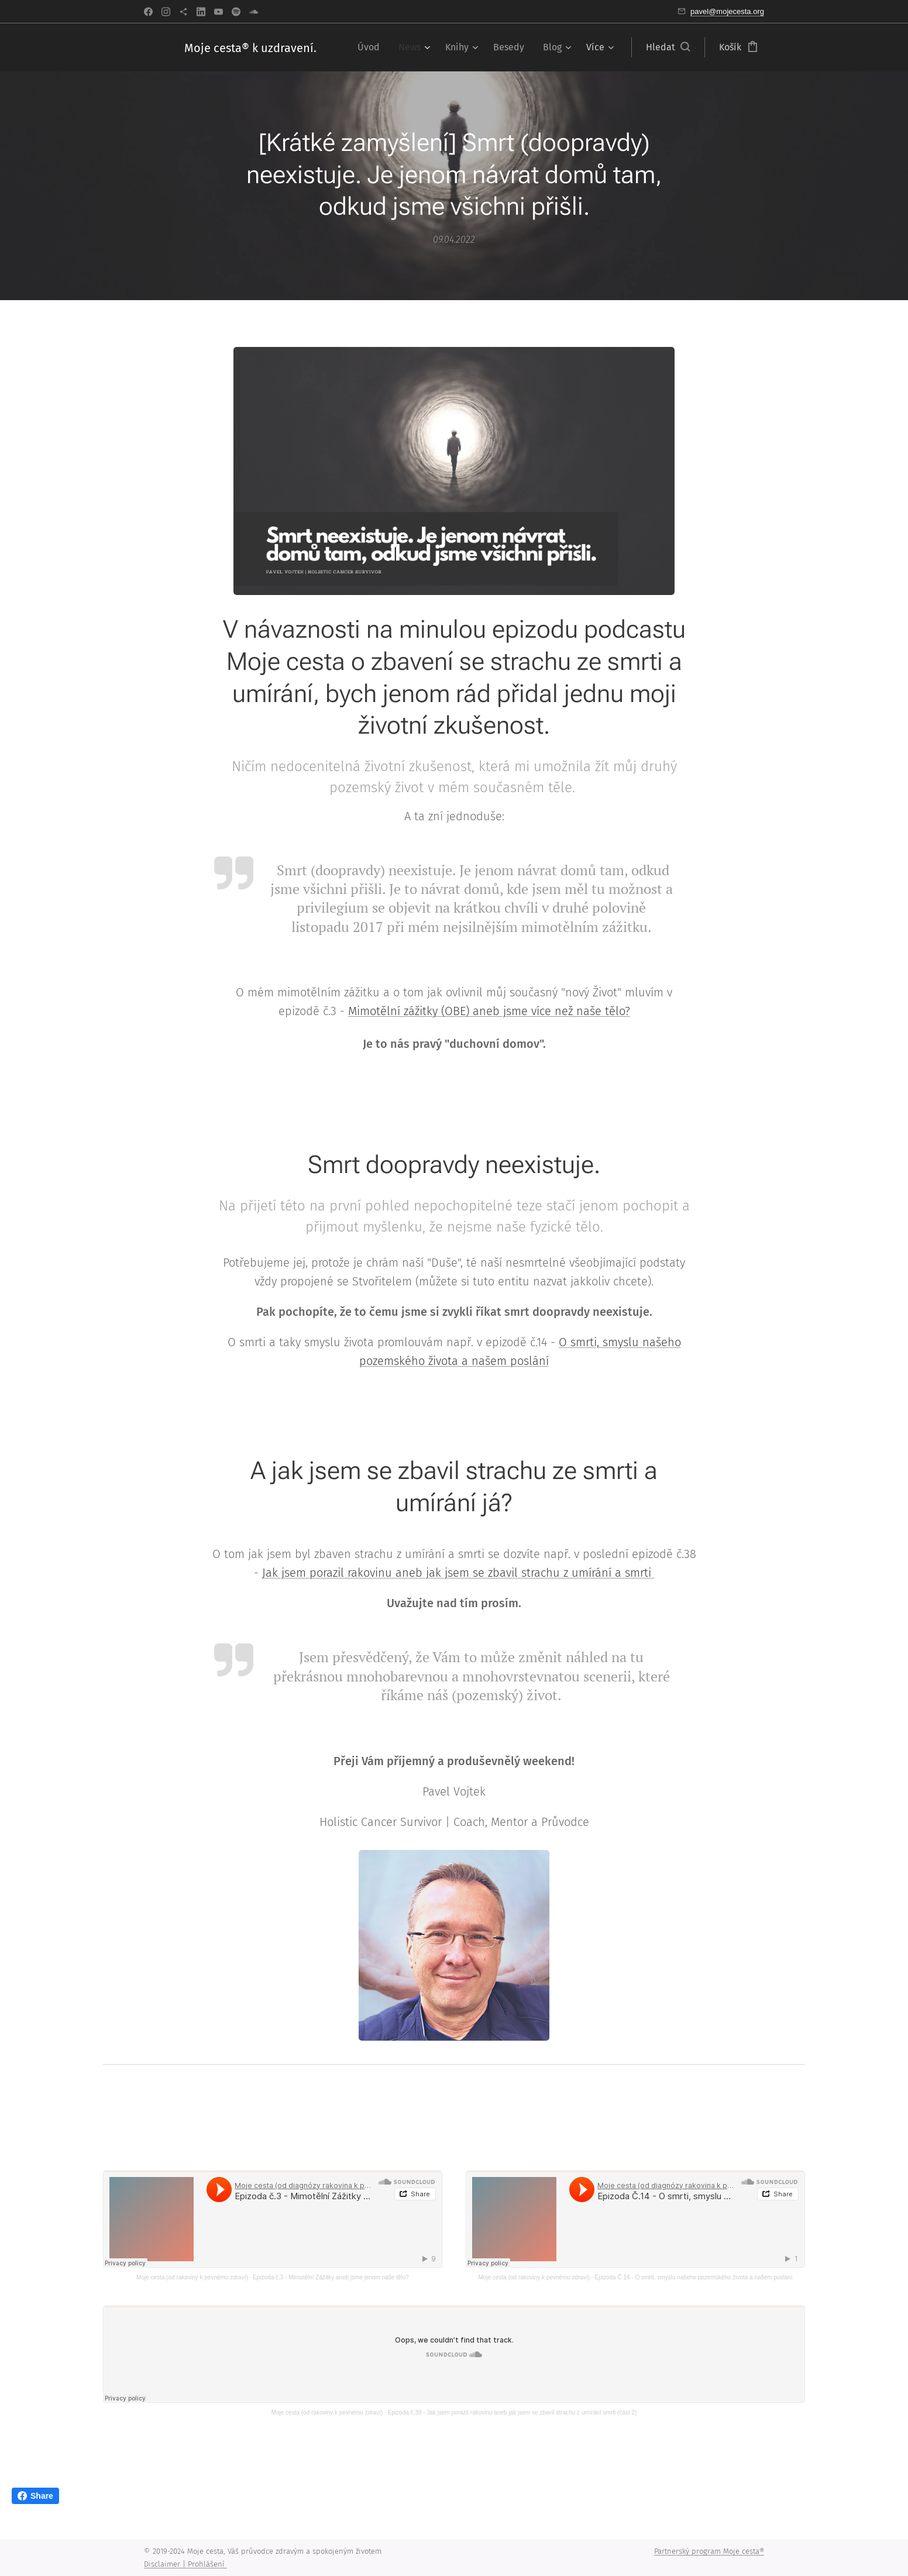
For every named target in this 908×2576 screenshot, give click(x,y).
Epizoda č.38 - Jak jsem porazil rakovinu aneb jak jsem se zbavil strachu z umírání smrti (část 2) (512, 2412)
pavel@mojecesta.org (727, 11)
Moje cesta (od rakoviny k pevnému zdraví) (192, 2277)
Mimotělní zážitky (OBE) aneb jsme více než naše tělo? (489, 1012)
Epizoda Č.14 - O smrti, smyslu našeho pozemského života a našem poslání (694, 2277)
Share (35, 2496)
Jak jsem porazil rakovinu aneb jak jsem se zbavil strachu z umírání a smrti (458, 1573)
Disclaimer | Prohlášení (185, 2564)
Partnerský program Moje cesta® (709, 2551)
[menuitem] (372, 47)
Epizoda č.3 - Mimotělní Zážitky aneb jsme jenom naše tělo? (331, 2277)
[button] (667, 47)
